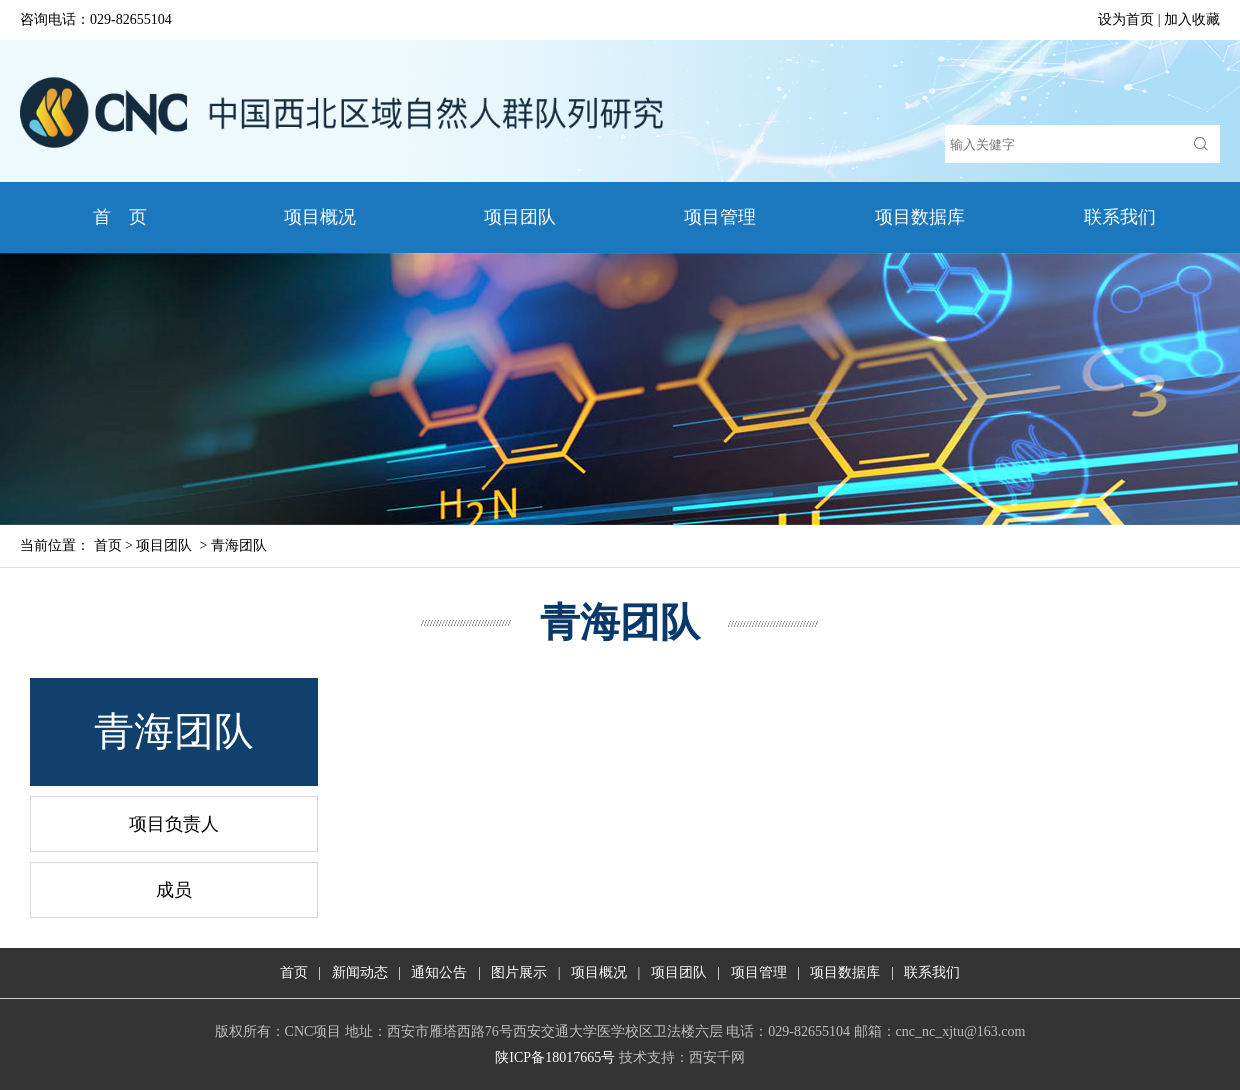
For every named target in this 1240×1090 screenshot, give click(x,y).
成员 (174, 890)
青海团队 (239, 545)
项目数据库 (920, 217)
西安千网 (717, 1057)
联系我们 (1120, 217)
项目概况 (320, 217)
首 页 (120, 217)
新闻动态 (360, 972)
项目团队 (520, 217)
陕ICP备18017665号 (555, 1057)
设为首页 (1126, 19)
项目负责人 (174, 824)
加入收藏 (1192, 19)
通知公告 (439, 972)
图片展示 (519, 972)
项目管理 (720, 217)
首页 (108, 545)
